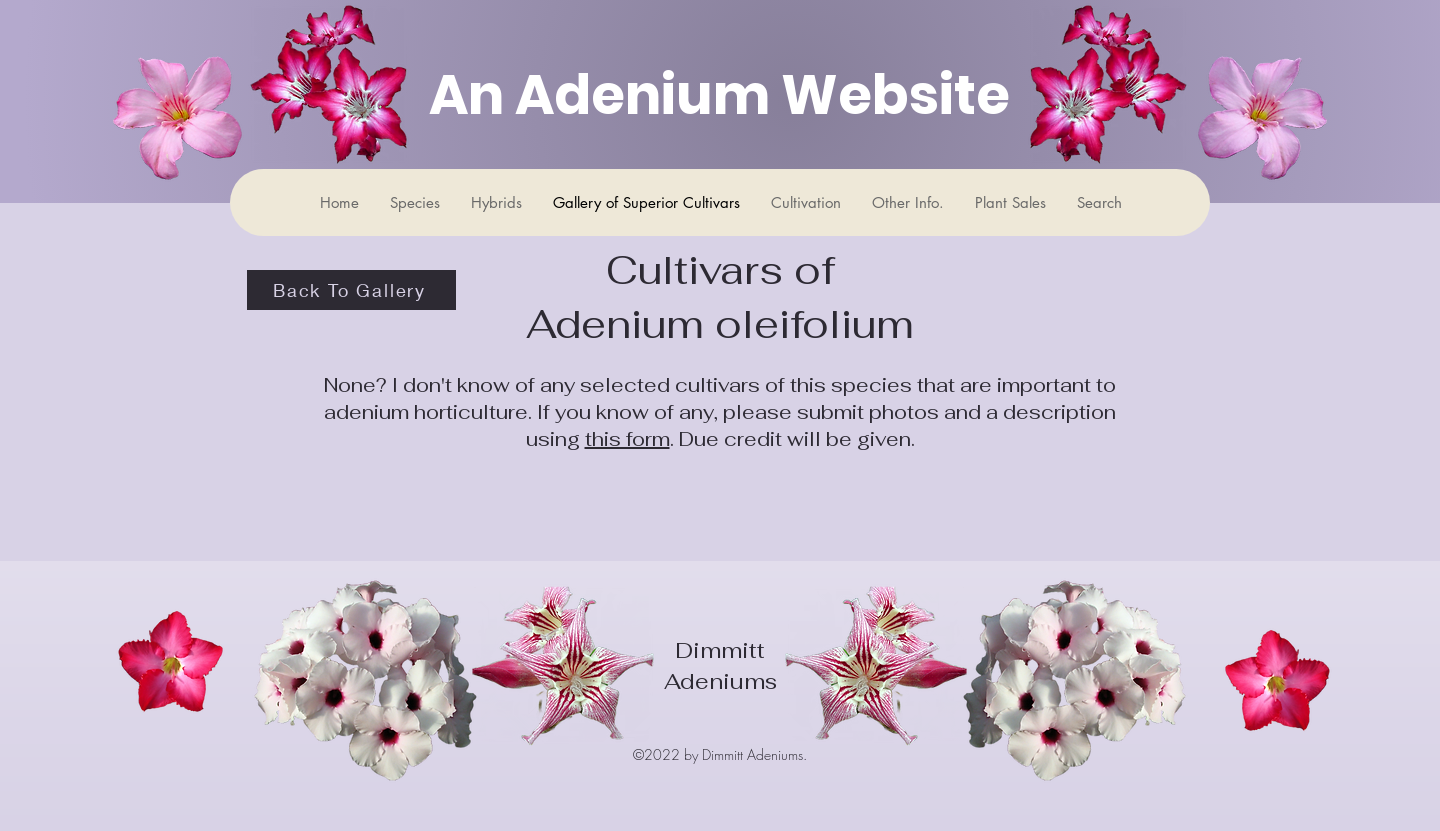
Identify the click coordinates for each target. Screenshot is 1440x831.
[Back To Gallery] (351, 290)
